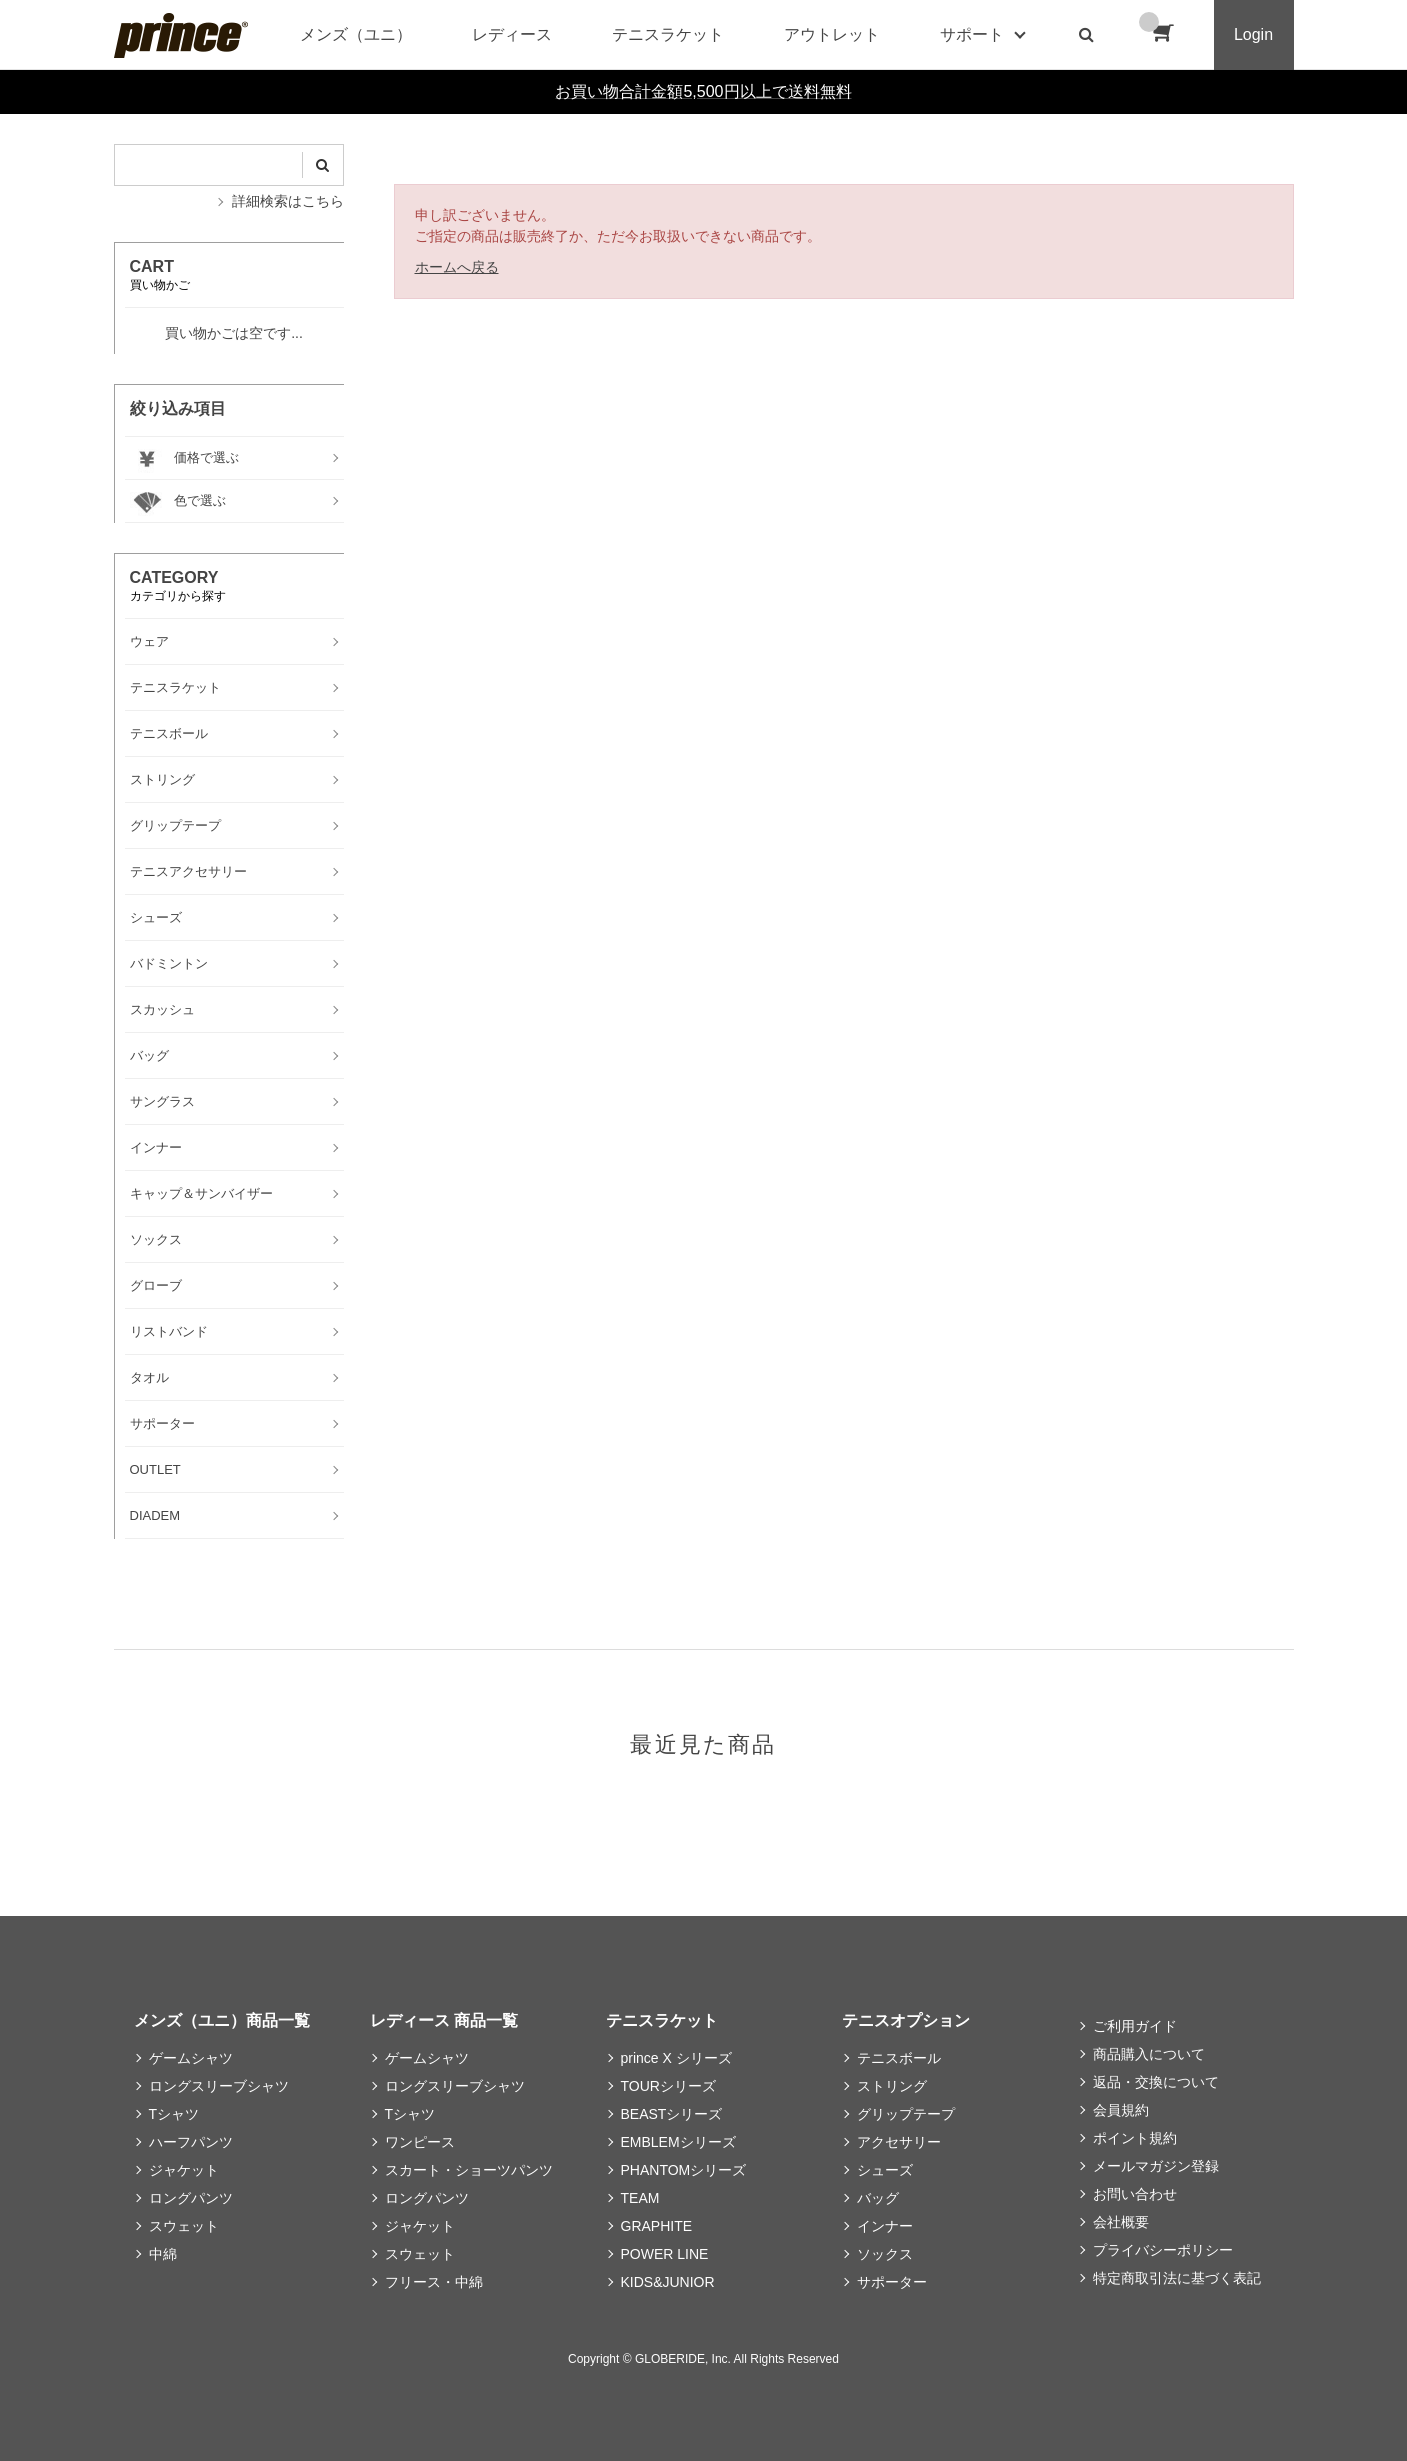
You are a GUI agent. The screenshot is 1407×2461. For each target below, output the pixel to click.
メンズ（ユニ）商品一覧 (222, 2020)
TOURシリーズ (668, 2086)
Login (1253, 34)
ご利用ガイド (1135, 2026)
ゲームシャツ (191, 2058)
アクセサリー (899, 2142)
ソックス (885, 2254)
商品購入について (1149, 2054)
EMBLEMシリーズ (678, 2142)
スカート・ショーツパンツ (469, 2170)
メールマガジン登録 (1156, 2166)
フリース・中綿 (434, 2282)
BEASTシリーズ (672, 2114)
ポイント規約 (1135, 2138)
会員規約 (1121, 2110)
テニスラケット (668, 34)
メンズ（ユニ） (356, 34)
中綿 (163, 2254)
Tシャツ (174, 2114)
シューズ (885, 2170)
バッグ (878, 2198)
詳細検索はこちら (288, 201)
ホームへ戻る (457, 267)
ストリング (892, 2086)
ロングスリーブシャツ (219, 2086)
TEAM (640, 2198)
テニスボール (899, 2058)
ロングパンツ (191, 2198)
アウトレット (832, 34)
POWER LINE (665, 2254)
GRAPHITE (657, 2226)
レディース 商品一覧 (444, 2020)
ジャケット (184, 2170)
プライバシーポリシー (1163, 2250)
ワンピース (420, 2142)
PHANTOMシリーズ (684, 2170)
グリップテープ (906, 2114)
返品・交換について (1156, 2082)
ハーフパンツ (191, 2142)
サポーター (892, 2282)
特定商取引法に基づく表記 (1177, 2278)
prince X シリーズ (676, 2058)
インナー (885, 2226)
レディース (512, 34)
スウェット (184, 2226)
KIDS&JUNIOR (668, 2282)
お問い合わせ (1135, 2194)
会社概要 (1121, 2222)
